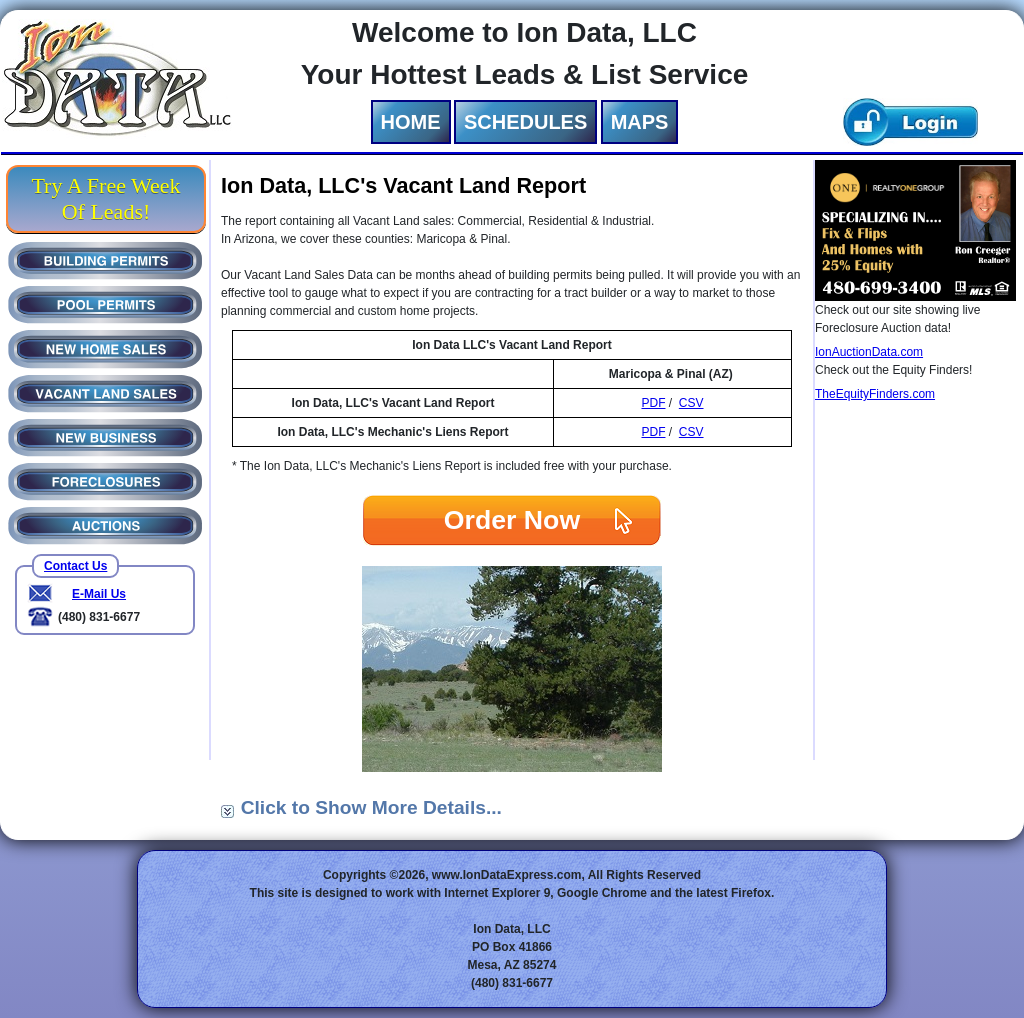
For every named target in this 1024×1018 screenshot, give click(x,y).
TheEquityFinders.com (875, 394)
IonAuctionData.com (869, 352)
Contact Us (75, 566)
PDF (653, 403)
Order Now (512, 520)
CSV (691, 403)
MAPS (640, 122)
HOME (411, 122)
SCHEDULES (525, 122)
